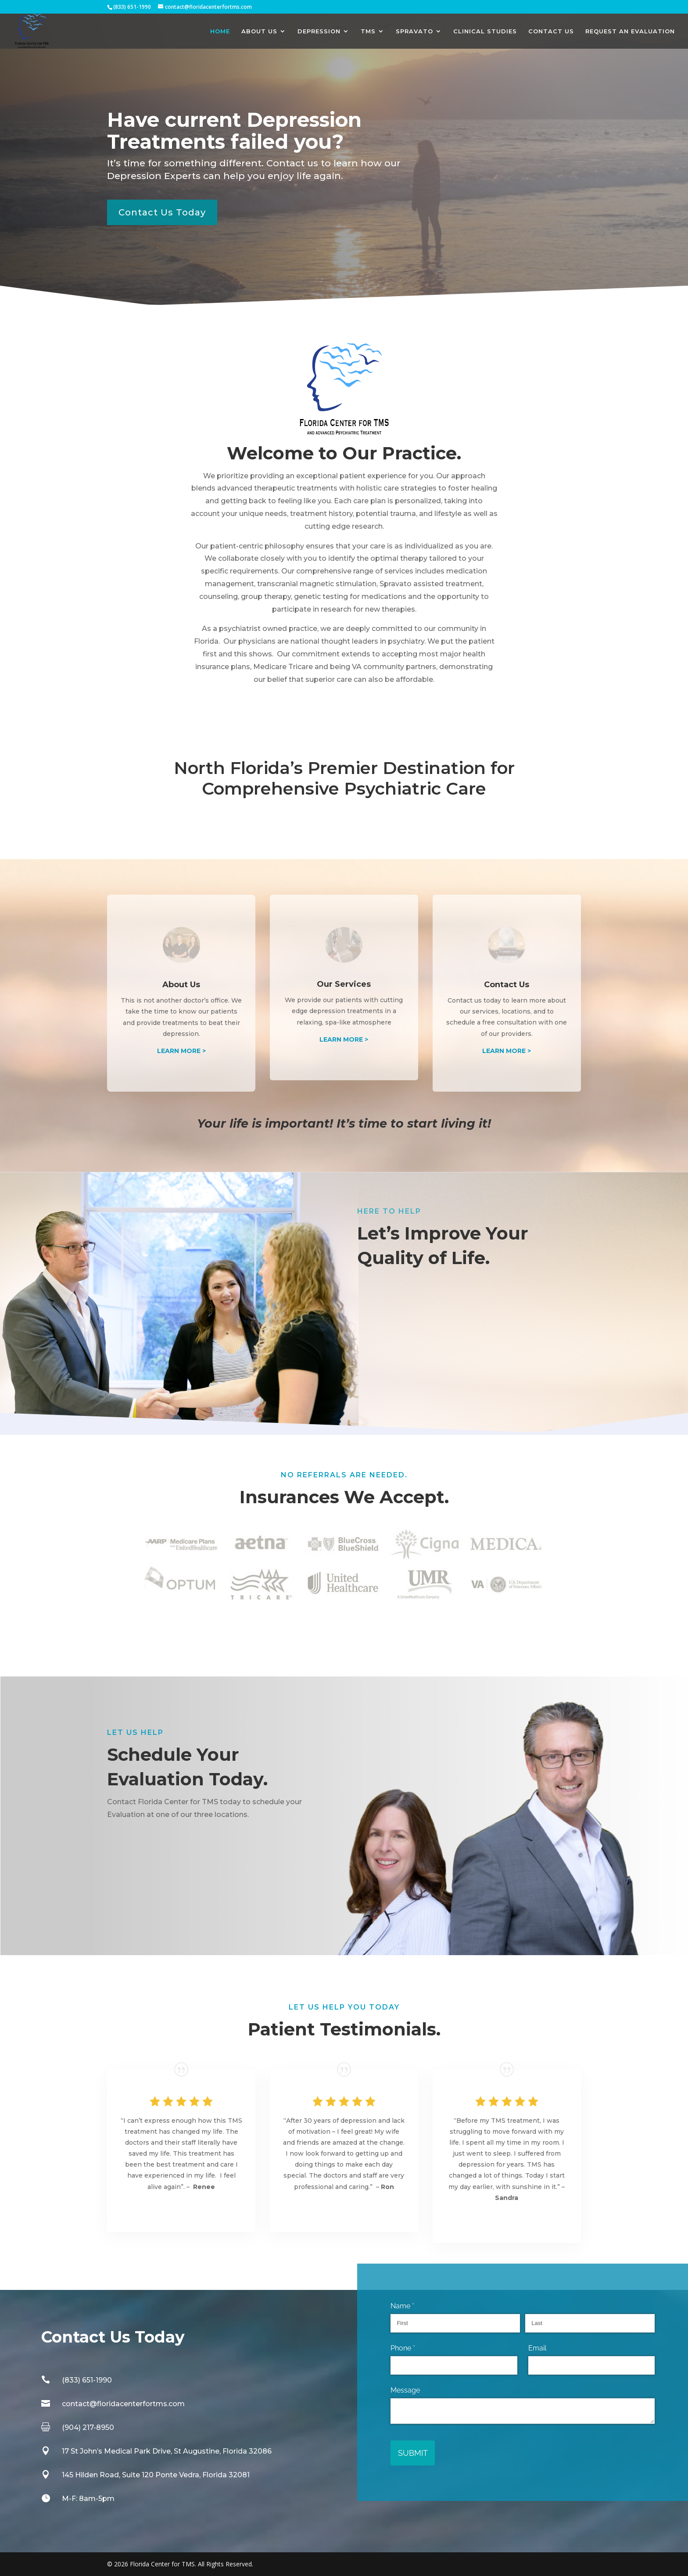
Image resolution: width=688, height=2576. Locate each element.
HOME (220, 31)
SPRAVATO (414, 31)
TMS (368, 31)
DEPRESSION (318, 31)
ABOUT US (259, 31)
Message (405, 2390)
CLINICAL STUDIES (485, 31)
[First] (455, 2323)
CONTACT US (551, 31)
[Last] (589, 2323)
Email (537, 2348)
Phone (416, 2348)
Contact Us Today (162, 212)
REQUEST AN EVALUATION (630, 31)
